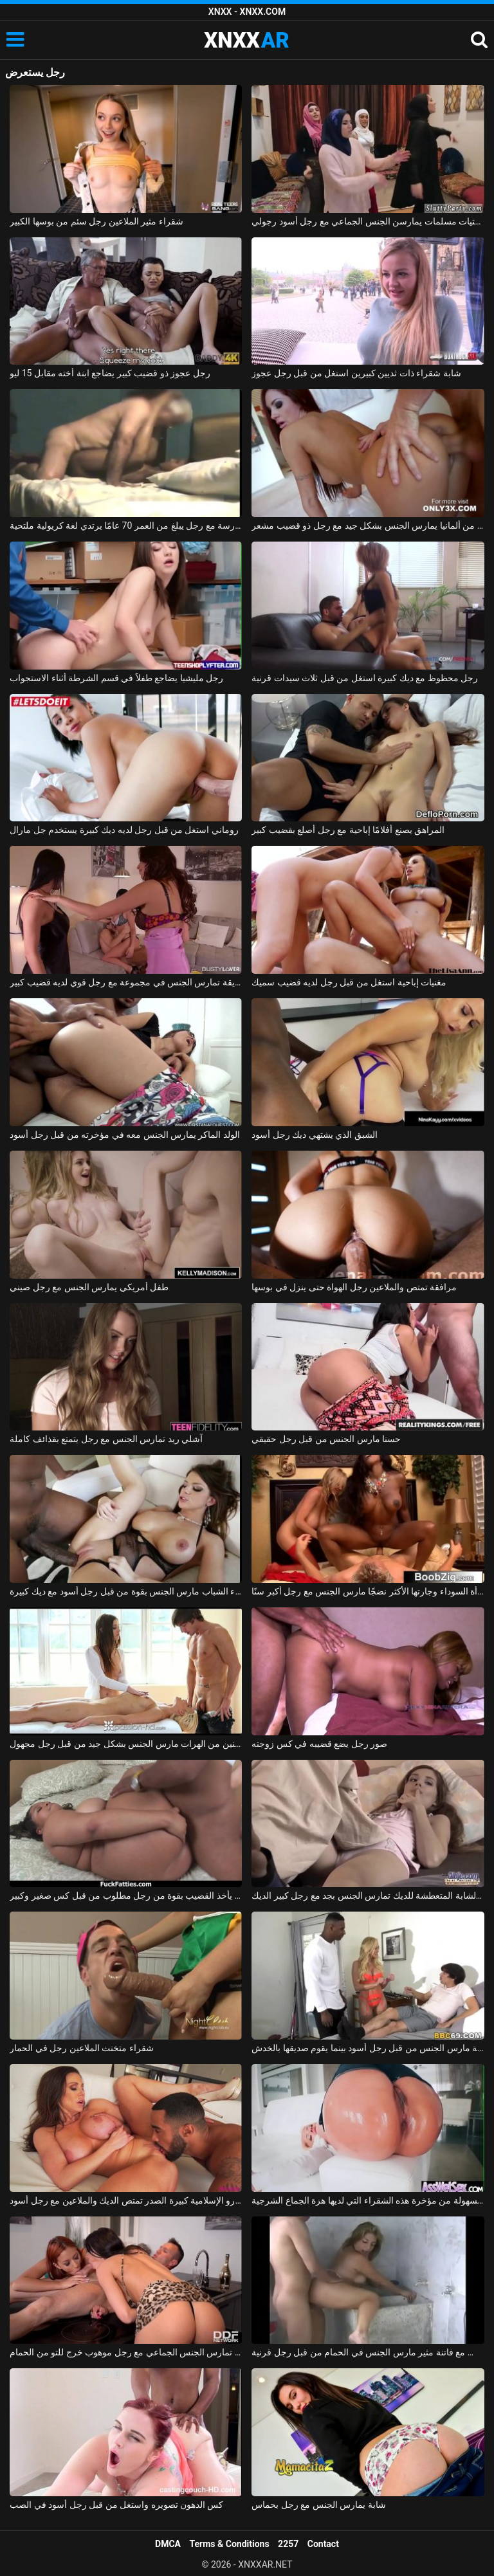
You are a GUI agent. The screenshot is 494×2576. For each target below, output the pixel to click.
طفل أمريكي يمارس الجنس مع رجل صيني (89, 1287)
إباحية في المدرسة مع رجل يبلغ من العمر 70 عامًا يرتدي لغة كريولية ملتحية (126, 525)
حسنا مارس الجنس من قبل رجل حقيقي (326, 1439)
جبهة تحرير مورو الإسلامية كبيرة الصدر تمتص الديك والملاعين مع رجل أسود (126, 2200)
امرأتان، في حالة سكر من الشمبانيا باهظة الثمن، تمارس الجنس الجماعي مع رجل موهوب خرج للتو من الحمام (126, 2352)
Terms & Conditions (230, 2544)
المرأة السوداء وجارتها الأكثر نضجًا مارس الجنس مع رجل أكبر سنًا (368, 1591)
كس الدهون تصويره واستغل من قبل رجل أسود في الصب (116, 2504)
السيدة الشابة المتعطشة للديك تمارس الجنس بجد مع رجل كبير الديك (368, 1895)
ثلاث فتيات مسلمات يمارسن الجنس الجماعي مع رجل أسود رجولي (368, 221)
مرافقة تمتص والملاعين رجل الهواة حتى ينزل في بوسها (354, 1287)
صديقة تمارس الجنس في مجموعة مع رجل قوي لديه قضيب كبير (126, 982)
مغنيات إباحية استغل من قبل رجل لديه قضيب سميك (349, 982)
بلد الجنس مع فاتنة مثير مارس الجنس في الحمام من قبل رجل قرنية (368, 2352)
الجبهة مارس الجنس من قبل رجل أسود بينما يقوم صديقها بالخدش (368, 2048)
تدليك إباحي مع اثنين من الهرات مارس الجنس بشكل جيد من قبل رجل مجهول (126, 1744)
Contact (323, 2544)
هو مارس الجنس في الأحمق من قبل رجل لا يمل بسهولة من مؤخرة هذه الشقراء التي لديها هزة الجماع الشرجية (368, 2200)
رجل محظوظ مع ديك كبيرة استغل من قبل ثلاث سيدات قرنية (365, 678)
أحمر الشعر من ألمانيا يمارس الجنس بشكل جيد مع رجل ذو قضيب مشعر (368, 525)
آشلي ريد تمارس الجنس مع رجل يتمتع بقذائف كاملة (106, 1439)
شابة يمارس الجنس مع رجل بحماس (318, 2504)
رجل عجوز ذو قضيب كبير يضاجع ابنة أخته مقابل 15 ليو (110, 373)
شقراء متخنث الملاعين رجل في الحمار (81, 2048)
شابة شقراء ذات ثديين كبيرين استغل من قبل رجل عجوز (356, 373)
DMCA (168, 2544)
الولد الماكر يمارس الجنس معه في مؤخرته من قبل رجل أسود (125, 1134)
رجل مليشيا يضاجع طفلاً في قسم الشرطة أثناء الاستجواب (116, 678)
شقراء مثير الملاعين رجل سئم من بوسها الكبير (96, 221)
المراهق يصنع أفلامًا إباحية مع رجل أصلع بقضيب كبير (348, 830)
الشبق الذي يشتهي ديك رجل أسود (314, 1134)
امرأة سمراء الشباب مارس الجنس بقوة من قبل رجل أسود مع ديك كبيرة (126, 1591)
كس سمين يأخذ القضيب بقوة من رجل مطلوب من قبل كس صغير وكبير (126, 1895)
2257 (288, 2544)
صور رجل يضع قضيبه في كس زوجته (319, 1744)
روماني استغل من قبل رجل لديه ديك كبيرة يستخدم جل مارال (124, 830)
